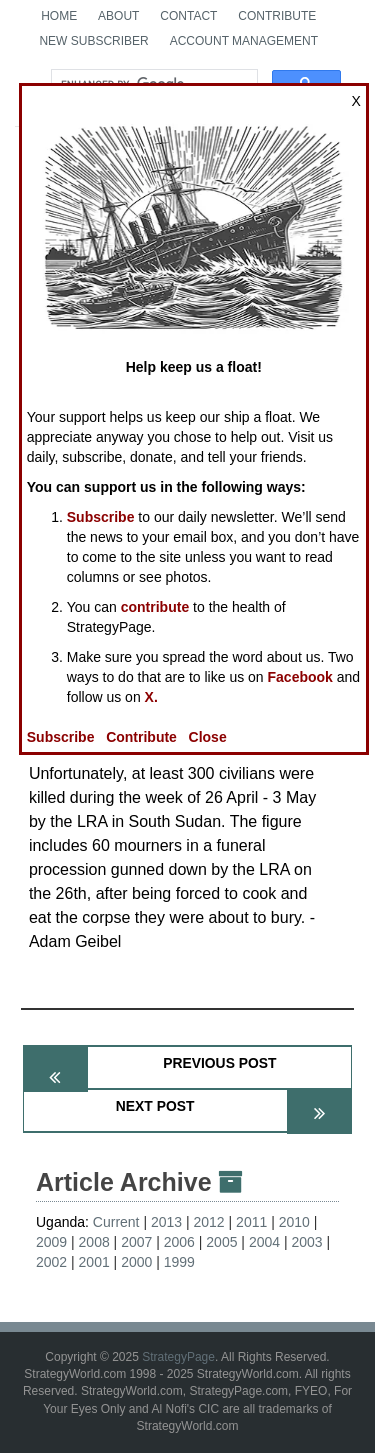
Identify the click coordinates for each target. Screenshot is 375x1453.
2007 (136, 1242)
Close (208, 737)
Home (59, 16)
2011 (251, 1222)
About (118, 16)
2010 (294, 1222)
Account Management (244, 41)
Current (116, 1222)
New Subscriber (93, 41)
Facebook (300, 677)
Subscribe (101, 517)
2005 (221, 1242)
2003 (306, 1242)
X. (151, 697)
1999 (179, 1262)
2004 (264, 1242)
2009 (51, 1242)
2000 (136, 1262)
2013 (166, 1222)
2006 (179, 1242)
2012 (209, 1222)
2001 (94, 1262)
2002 (51, 1262)
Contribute (277, 16)
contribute (155, 607)
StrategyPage (178, 1357)
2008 (94, 1242)
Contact (188, 16)
